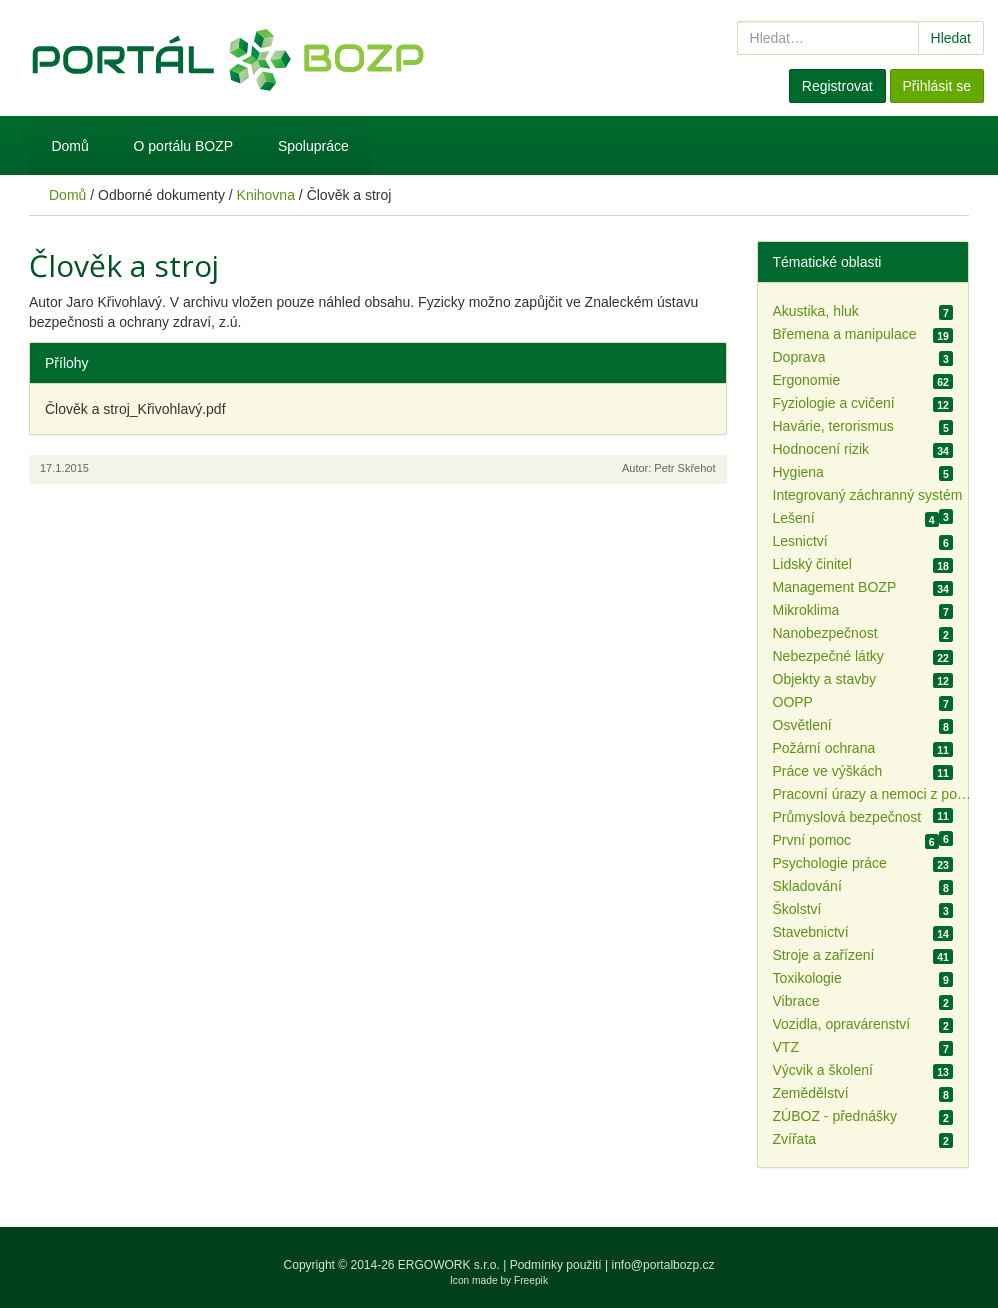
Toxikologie (807, 978)
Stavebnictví (811, 932)
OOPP (793, 702)
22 (943, 658)
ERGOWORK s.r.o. (450, 1265)
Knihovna (266, 195)
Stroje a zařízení (824, 955)
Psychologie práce (830, 863)
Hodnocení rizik (821, 449)
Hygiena (798, 472)
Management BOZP (835, 587)
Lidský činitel (812, 564)
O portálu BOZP (184, 146)
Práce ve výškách (828, 771)
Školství (797, 909)
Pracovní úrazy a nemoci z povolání (873, 794)
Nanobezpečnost (825, 633)
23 (943, 865)
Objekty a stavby (825, 679)
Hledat (951, 38)
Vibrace (796, 1001)
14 (943, 934)
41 (943, 957)
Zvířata (795, 1139)
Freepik (531, 1280)
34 (943, 451)
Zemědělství (811, 1093)
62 (943, 382)
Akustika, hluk (816, 311)
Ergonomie (807, 380)
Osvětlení (802, 725)
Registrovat (837, 86)
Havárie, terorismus (833, 426)
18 (943, 566)
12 (943, 405)
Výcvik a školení (823, 1070)
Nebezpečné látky (828, 656)
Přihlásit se (937, 86)
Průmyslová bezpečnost (847, 817)
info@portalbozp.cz (663, 1265)
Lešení (794, 518)
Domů (69, 146)
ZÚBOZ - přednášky (835, 1116)
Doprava (799, 357)
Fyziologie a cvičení (834, 403)
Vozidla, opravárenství (842, 1024)
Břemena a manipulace (845, 334)
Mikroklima (806, 610)
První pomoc (812, 840)
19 (943, 336)
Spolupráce (313, 146)
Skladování (807, 886)
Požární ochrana (824, 748)
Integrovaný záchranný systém (868, 495)
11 (943, 750)
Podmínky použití (556, 1265)
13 (943, 1072)
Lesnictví (800, 541)
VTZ (786, 1047)
